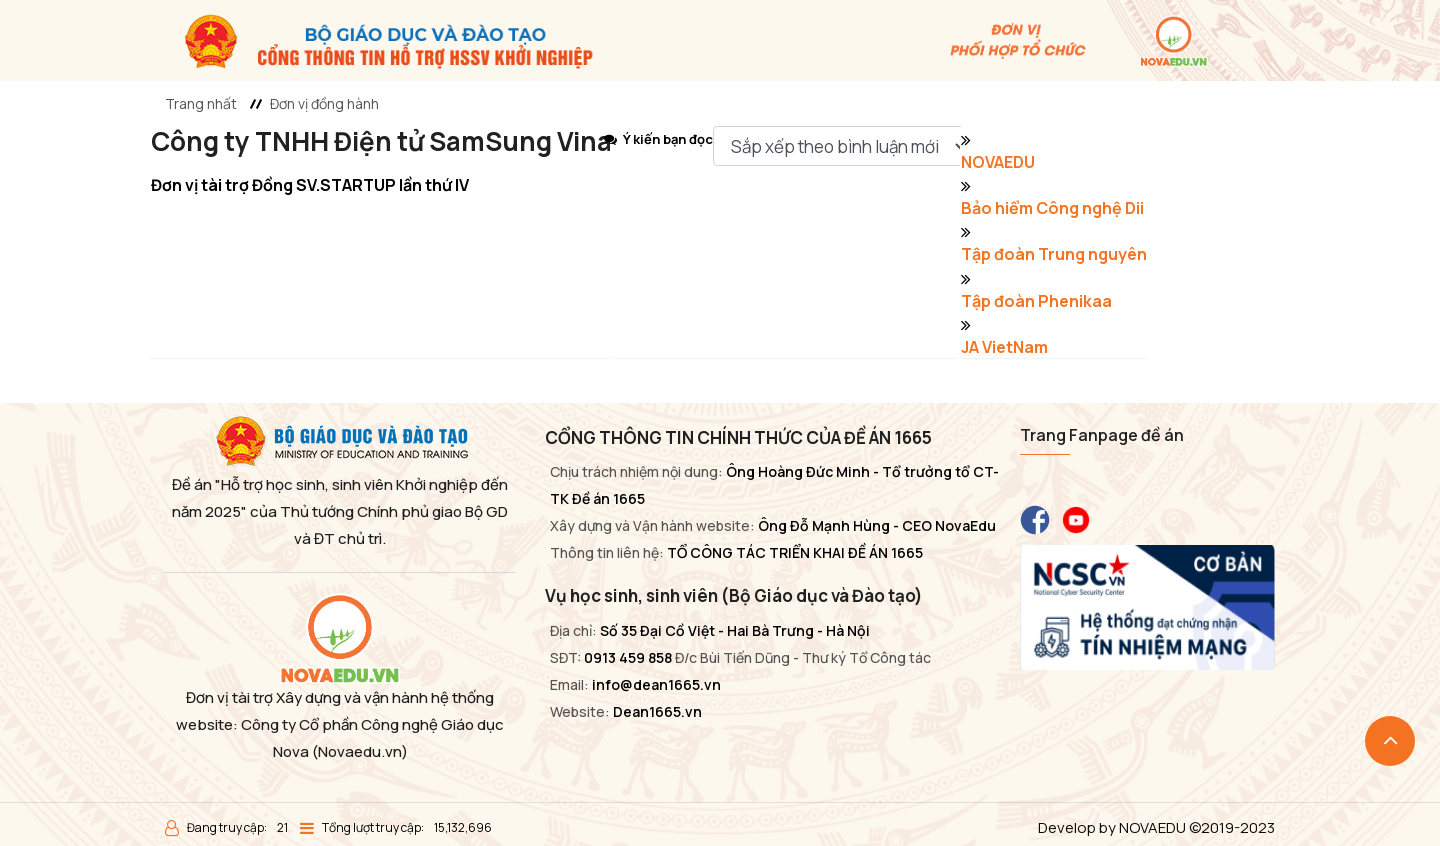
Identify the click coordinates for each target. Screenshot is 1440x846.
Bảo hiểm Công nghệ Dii (1052, 208)
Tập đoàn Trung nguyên (1054, 254)
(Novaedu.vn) (360, 751)
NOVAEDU (998, 162)
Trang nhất (201, 103)
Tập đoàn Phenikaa (1036, 301)
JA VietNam (1004, 347)
